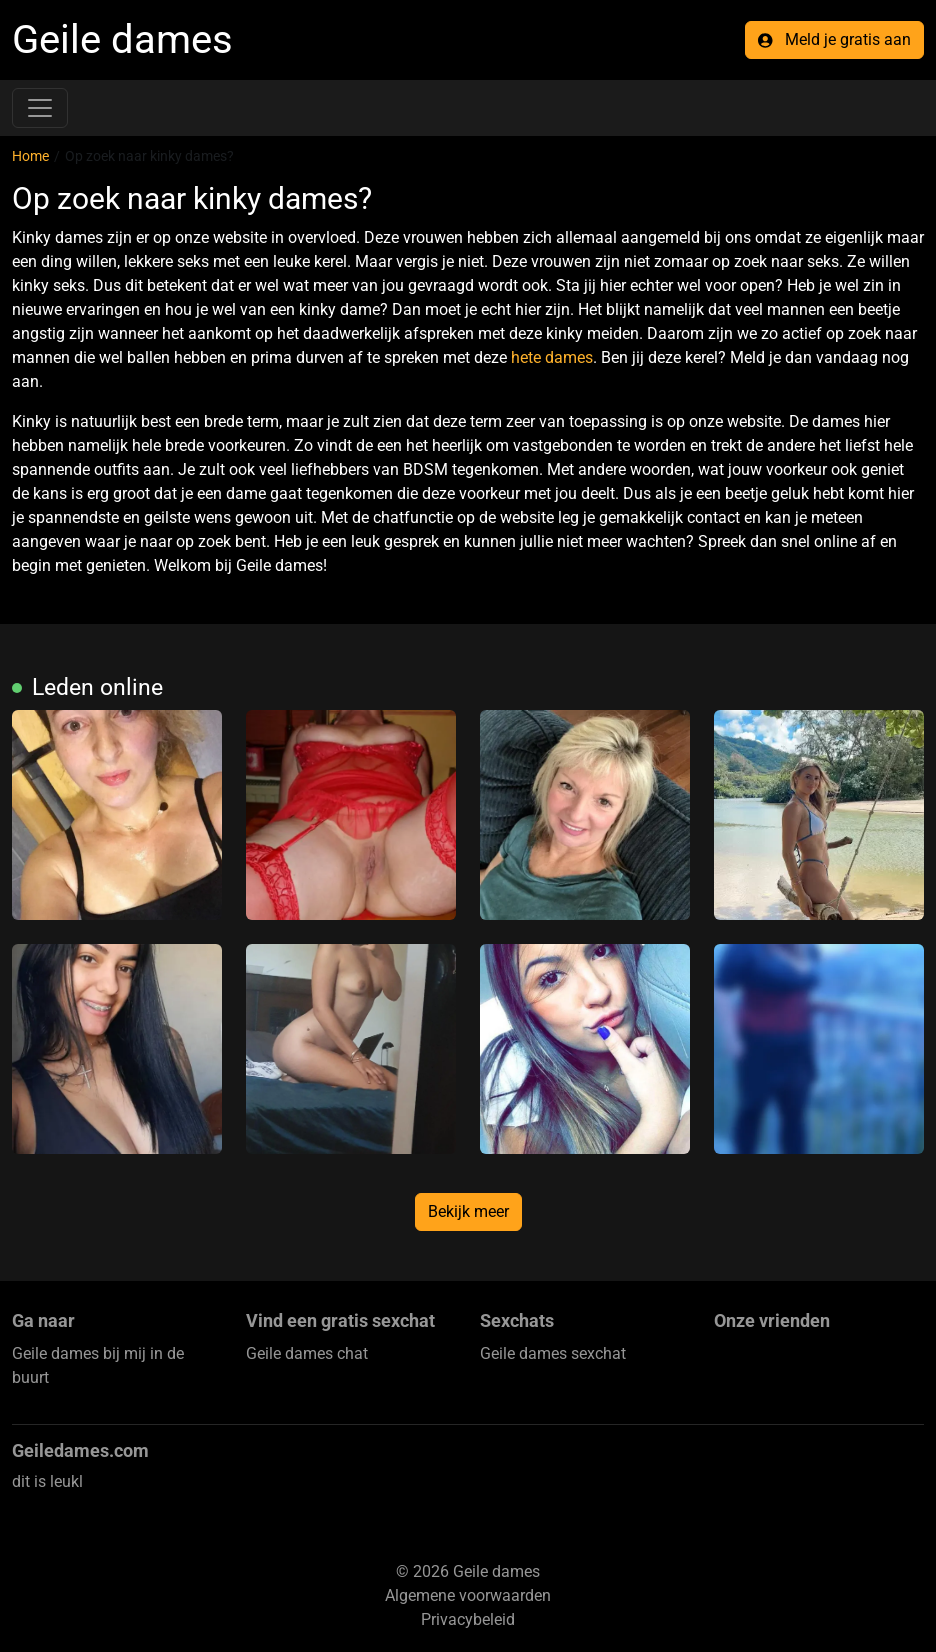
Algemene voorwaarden (468, 1595)
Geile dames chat (307, 1353)
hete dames (552, 357)
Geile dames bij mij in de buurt (98, 1365)
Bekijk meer (468, 1211)
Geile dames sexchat (553, 1353)
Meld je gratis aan (834, 39)
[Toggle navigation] (40, 108)
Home (30, 156)
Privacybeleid (468, 1619)
